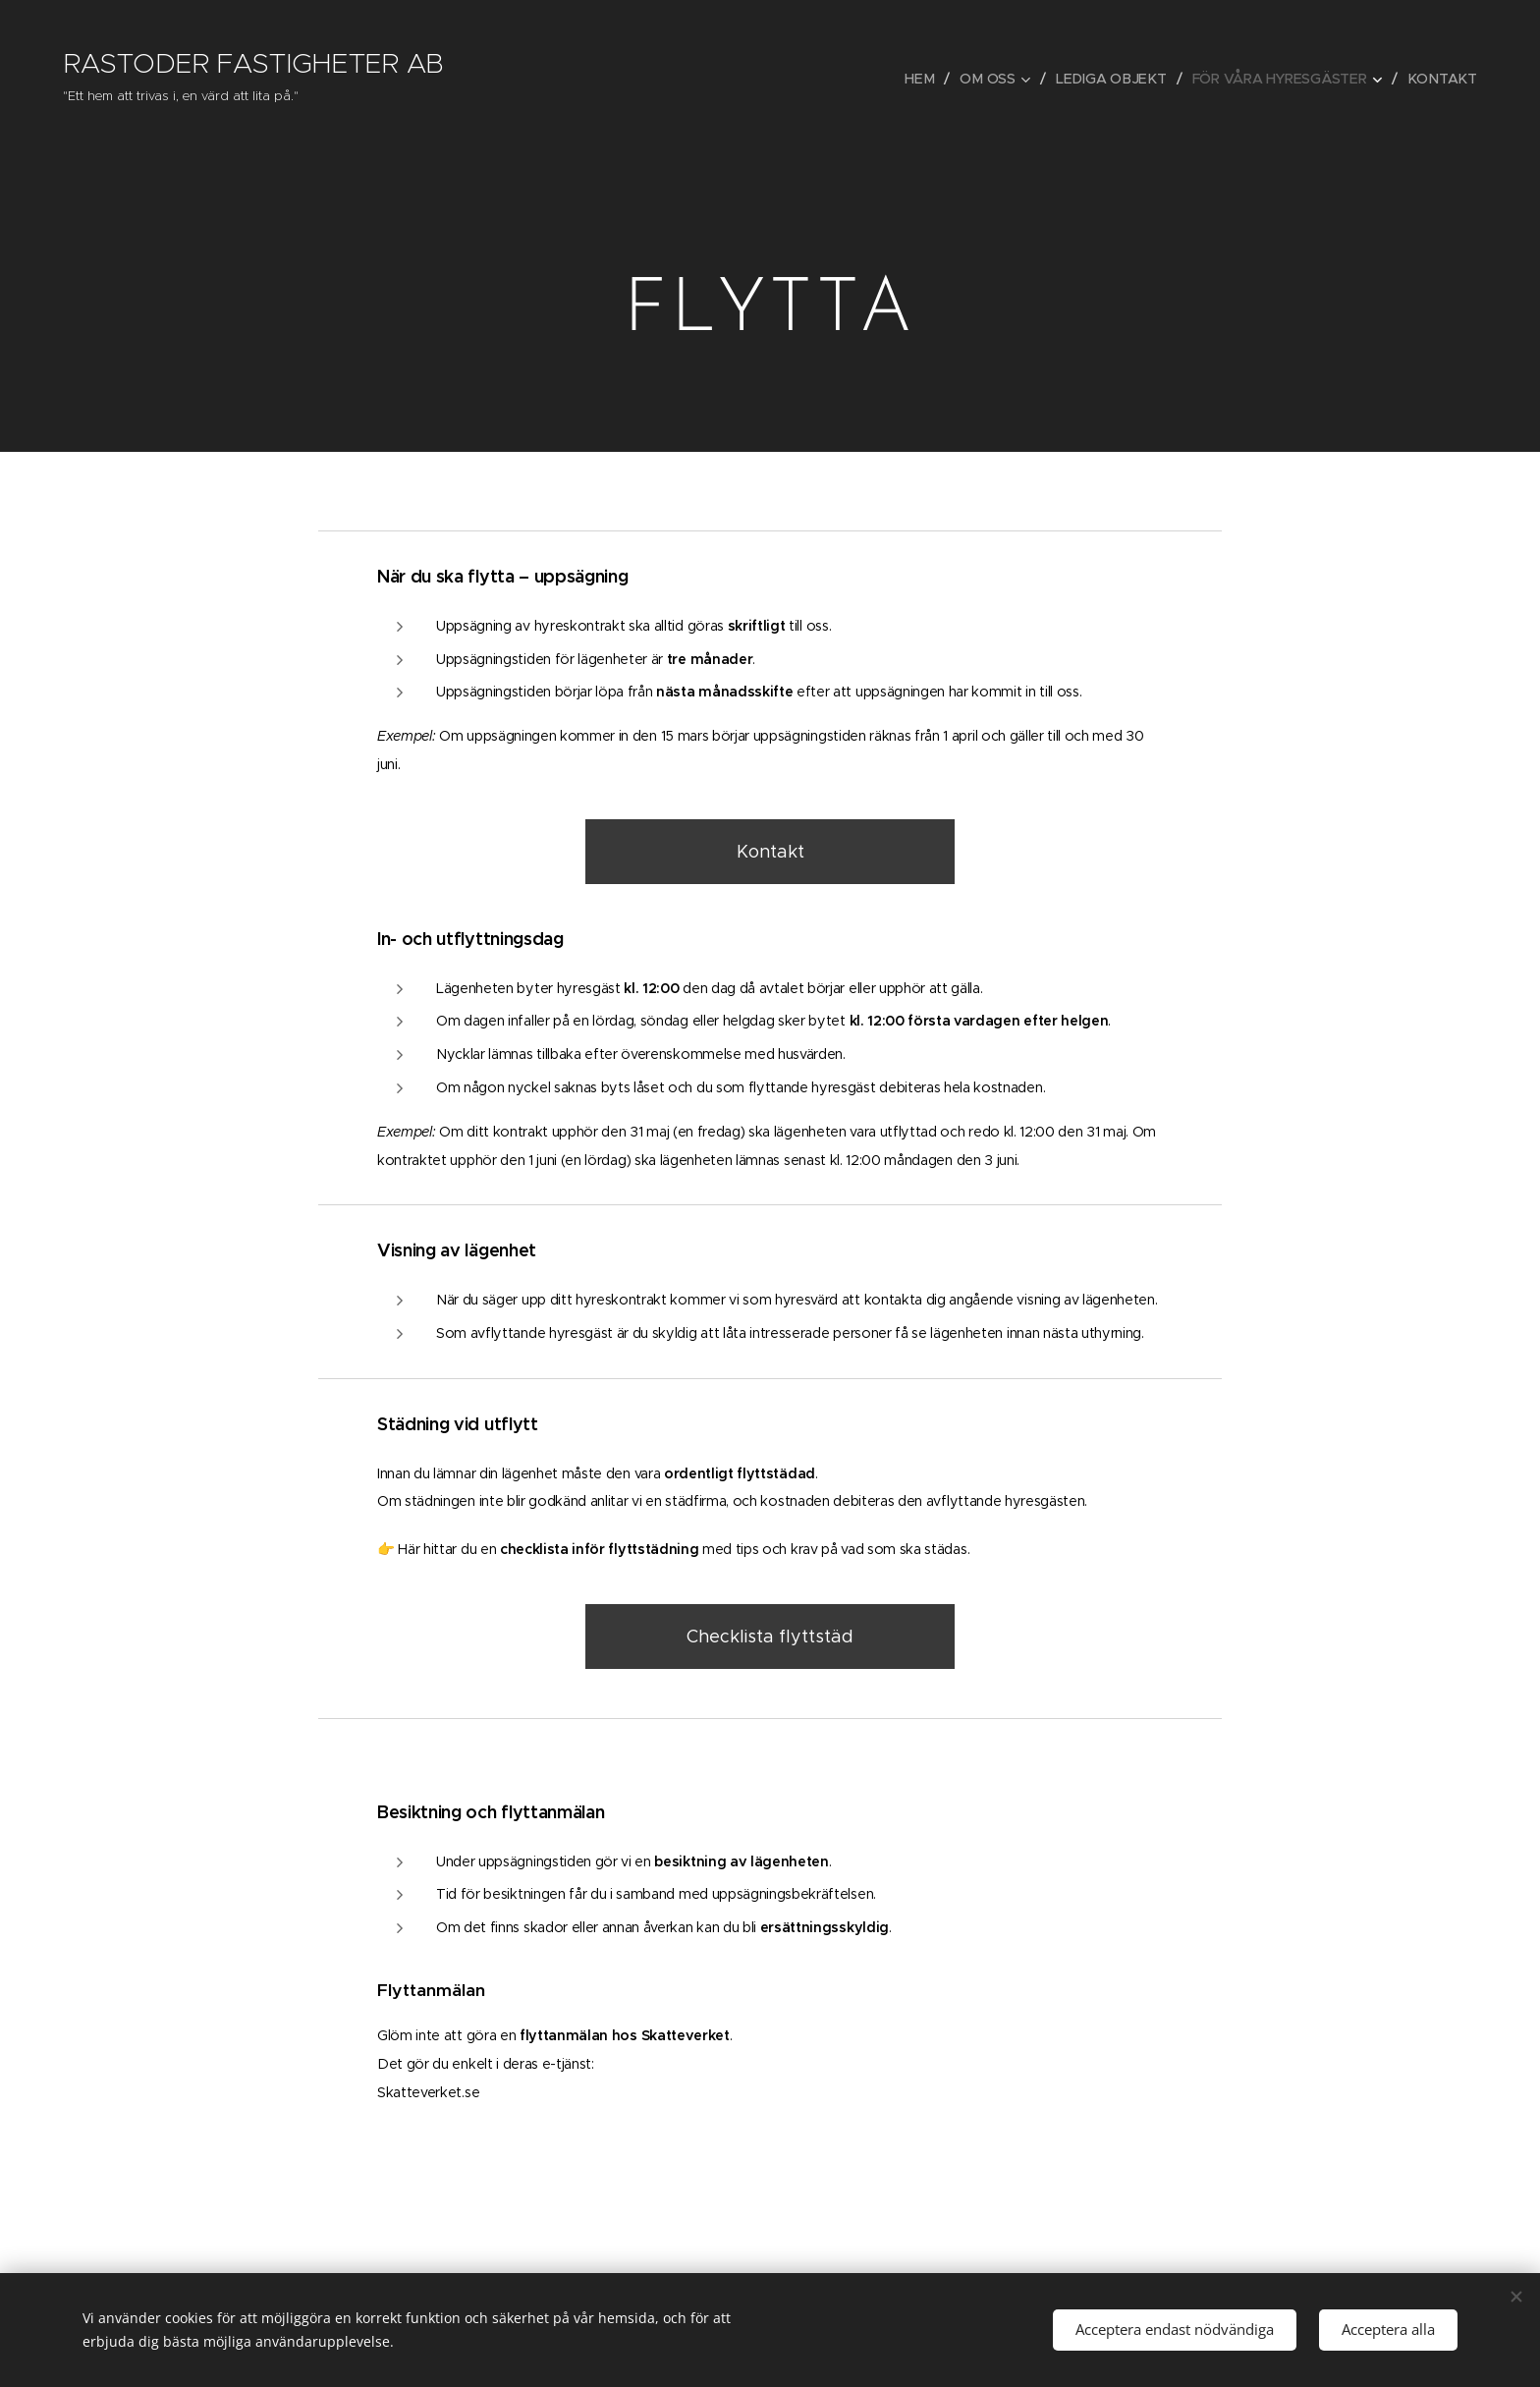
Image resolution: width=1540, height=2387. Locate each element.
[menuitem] (929, 78)
